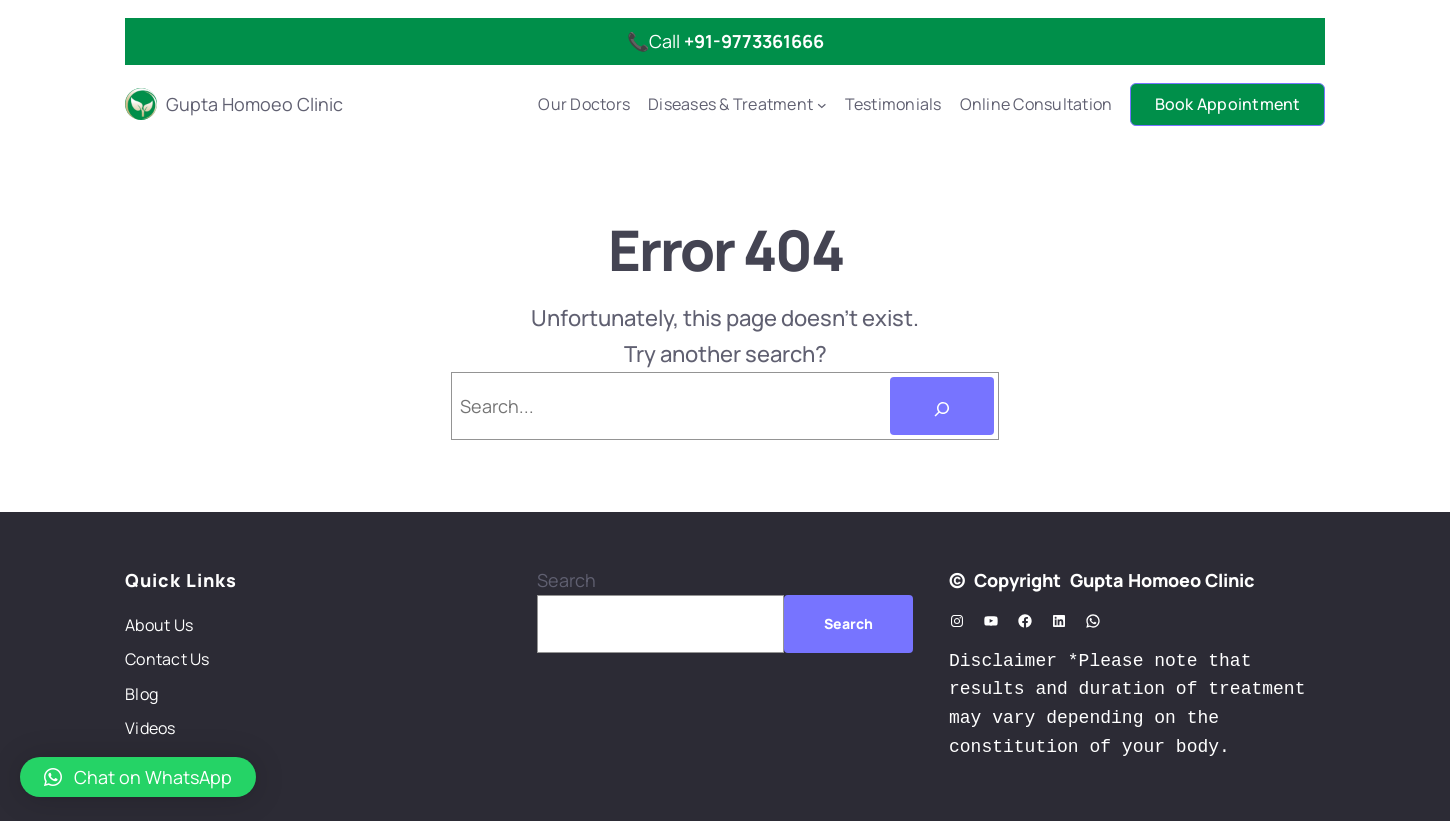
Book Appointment (1228, 104)
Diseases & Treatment (730, 104)
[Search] (942, 406)
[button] (138, 777)
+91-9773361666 (754, 41)
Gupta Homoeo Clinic (254, 104)
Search (566, 580)
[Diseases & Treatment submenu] (822, 105)
